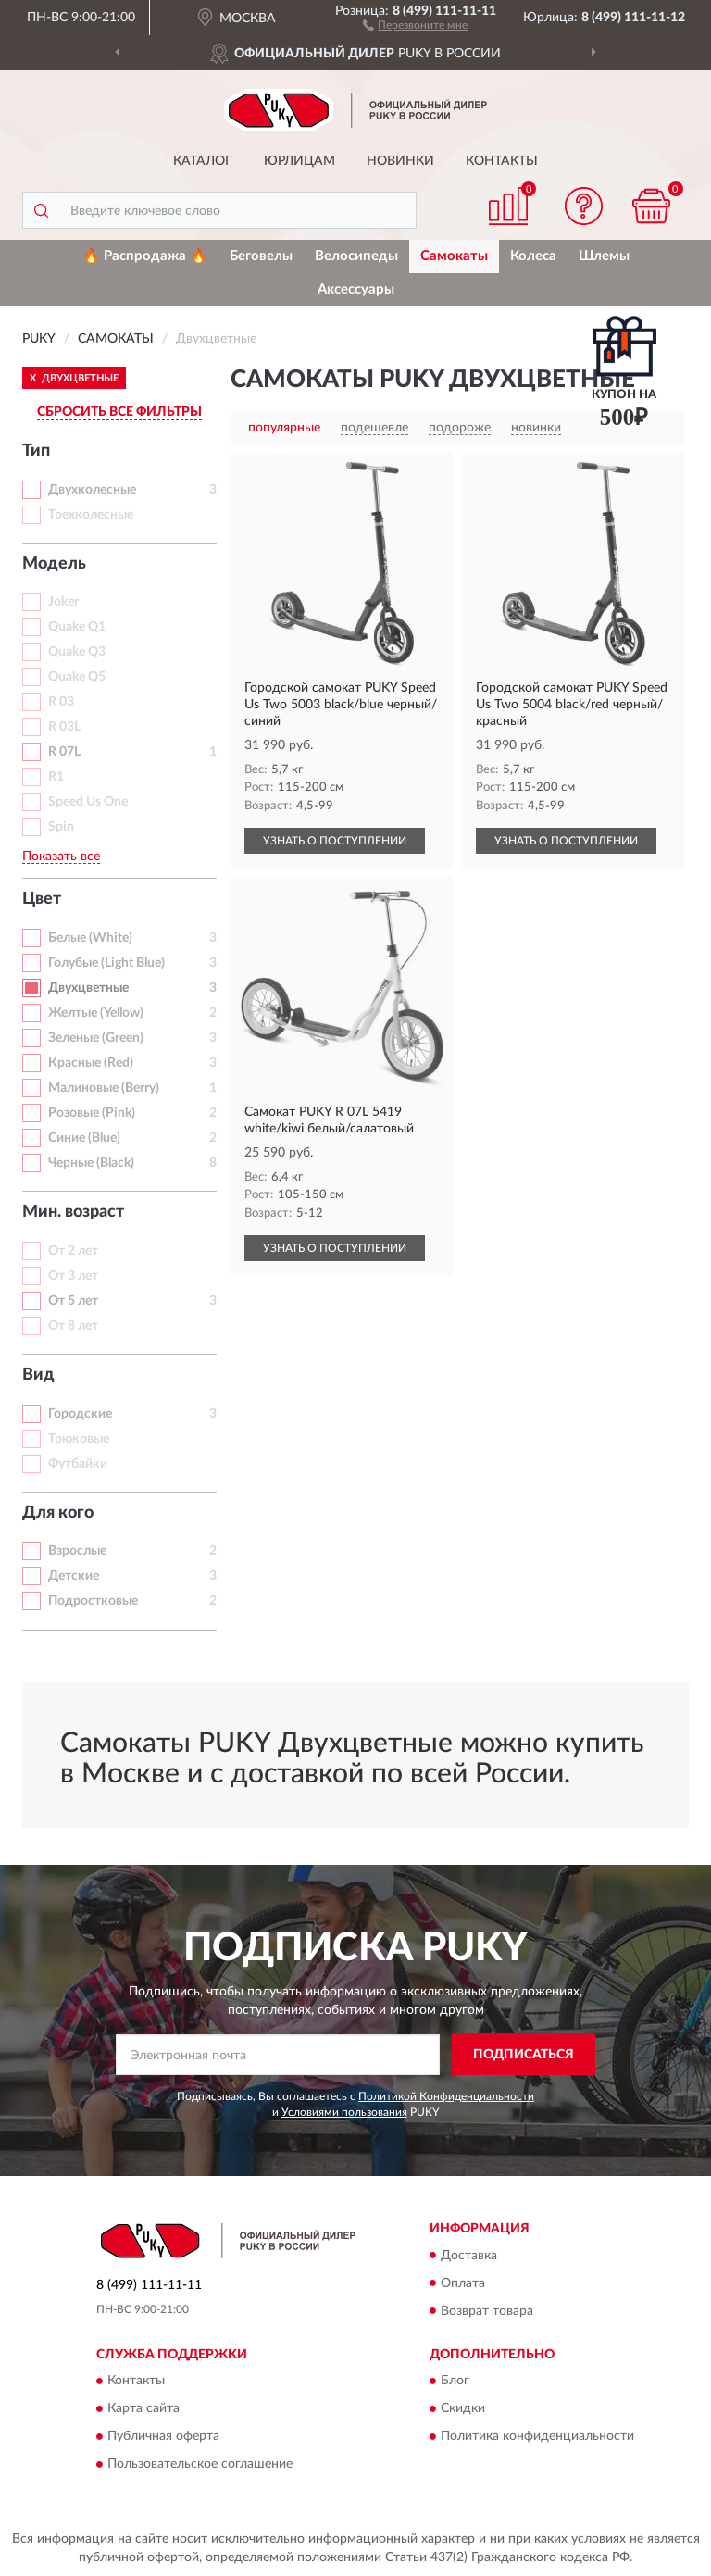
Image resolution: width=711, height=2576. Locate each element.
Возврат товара (487, 2311)
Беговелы (261, 256)
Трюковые (78, 1438)
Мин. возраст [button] (73, 1212)
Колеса (533, 256)
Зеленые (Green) (95, 1038)
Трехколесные (90, 514)
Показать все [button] (61, 856)
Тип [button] (36, 451)
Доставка (469, 2255)
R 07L (64, 751)
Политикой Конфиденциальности (446, 2096)
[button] (415, 24)
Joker (63, 601)
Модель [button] (54, 564)
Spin (61, 826)
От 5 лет (73, 1300)
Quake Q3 (77, 651)
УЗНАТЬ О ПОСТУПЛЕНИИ (334, 840)
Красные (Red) (90, 1063)
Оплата (463, 2283)
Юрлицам (299, 161)
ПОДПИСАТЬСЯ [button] (523, 2054)
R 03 (61, 701)
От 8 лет (73, 1325)
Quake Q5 (77, 676)
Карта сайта (143, 2408)
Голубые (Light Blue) (106, 963)
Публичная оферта (163, 2436)
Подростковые (93, 1600)
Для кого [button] (58, 1513)
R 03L (64, 726)
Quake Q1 (77, 626)
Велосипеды (356, 256)
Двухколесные (92, 489)
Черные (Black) (91, 1163)
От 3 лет (73, 1275)
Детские (73, 1575)
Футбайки (77, 1463)
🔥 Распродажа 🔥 (144, 256)
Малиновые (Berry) (103, 1088)
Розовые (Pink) (91, 1113)
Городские (80, 1413)
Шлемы (604, 256)
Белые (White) (90, 938)
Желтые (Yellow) (95, 1013)
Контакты (502, 161)
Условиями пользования (344, 2112)
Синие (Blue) (84, 1138)
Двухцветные (88, 988)
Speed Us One (88, 801)
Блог (455, 2380)
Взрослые (77, 1550)
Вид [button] (38, 1375)
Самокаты (454, 256)
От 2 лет (73, 1250)
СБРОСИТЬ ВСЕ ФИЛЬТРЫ (119, 412)
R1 (56, 776)
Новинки (400, 161)
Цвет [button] (41, 899)
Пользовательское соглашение (200, 2463)
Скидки (463, 2408)
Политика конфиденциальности (537, 2436)
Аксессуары (356, 289)
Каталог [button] (202, 161)
